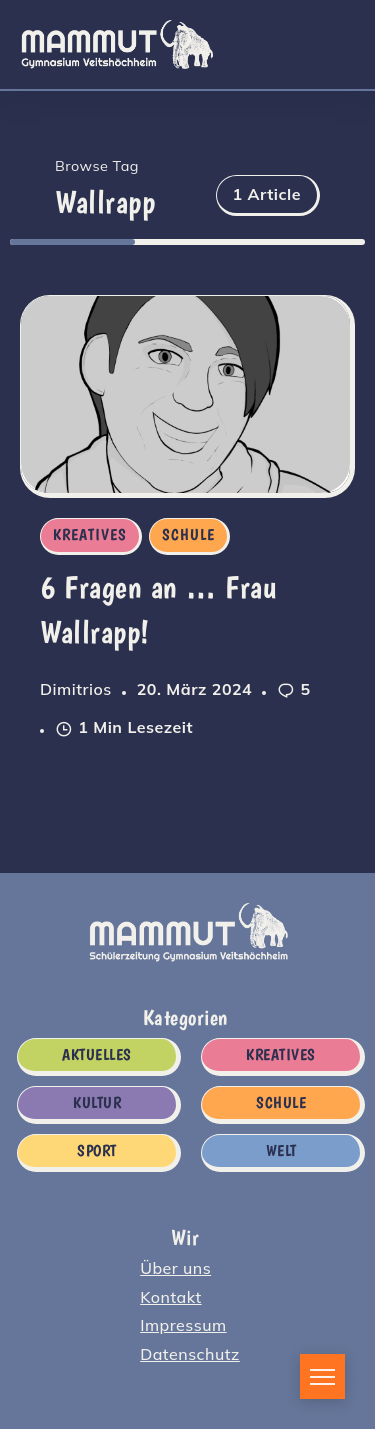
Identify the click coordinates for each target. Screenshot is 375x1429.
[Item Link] (185, 394)
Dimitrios (76, 689)
